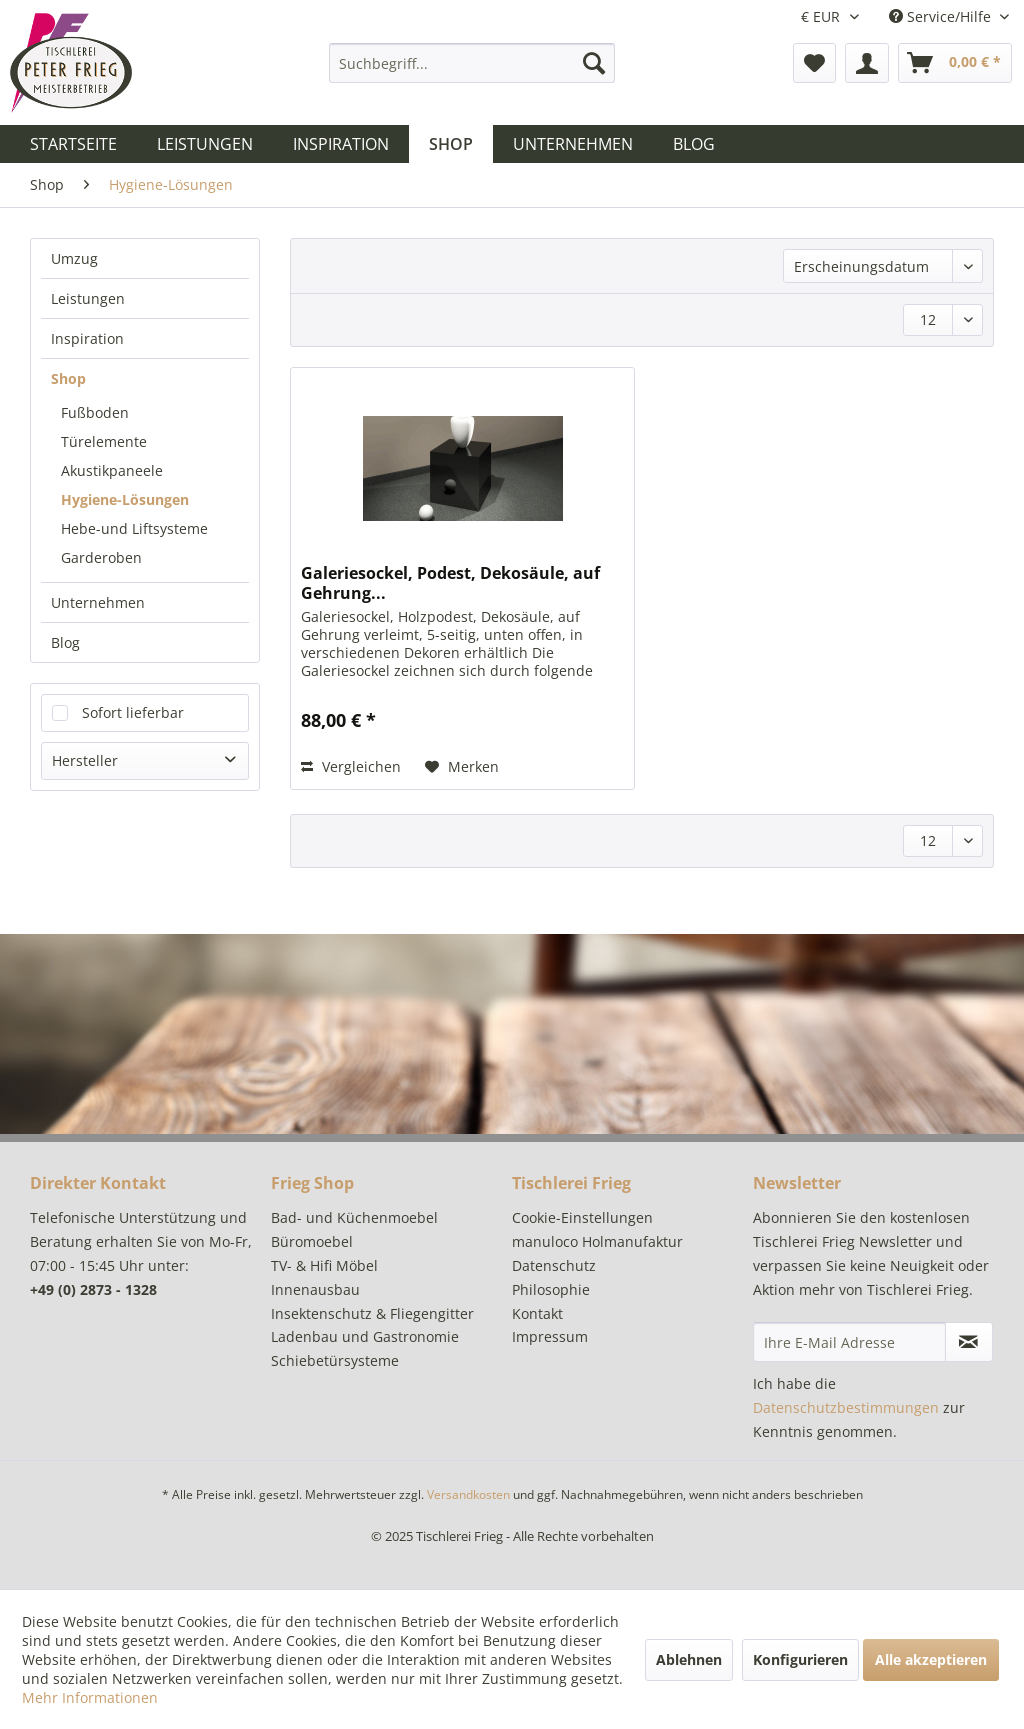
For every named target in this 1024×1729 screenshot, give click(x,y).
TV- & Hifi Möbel (324, 1265)
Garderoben (101, 557)
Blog (65, 642)
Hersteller (85, 760)
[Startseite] (73, 144)
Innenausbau (315, 1289)
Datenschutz (554, 1265)
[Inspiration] (341, 144)
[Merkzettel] (814, 63)
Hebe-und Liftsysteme (134, 528)
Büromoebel (312, 1241)
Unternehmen (98, 602)
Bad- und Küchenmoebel (354, 1217)
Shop (68, 378)
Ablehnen (689, 1659)
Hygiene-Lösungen (125, 499)
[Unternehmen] (573, 144)
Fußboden (95, 412)
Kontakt (537, 1313)
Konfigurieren (800, 1659)
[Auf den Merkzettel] (462, 767)
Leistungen (88, 298)
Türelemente (104, 441)
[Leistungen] (205, 144)
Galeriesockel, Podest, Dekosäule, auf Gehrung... (450, 583)
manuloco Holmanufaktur (597, 1241)
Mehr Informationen (90, 1697)
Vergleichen (351, 766)
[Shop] (451, 144)
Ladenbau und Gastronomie (365, 1336)
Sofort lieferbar (133, 712)
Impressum (550, 1336)
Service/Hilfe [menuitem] (942, 16)
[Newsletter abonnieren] (969, 1342)
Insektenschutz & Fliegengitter (372, 1313)
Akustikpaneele (112, 470)
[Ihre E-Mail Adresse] (849, 1342)
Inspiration (87, 338)
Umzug (74, 258)
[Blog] (694, 144)
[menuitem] (472, 63)
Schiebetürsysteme (335, 1360)
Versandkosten (468, 1494)
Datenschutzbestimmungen (846, 1407)
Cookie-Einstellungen (582, 1217)
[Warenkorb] (955, 63)
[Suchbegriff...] (472, 63)
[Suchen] (594, 63)
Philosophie (551, 1289)
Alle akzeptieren (931, 1659)
